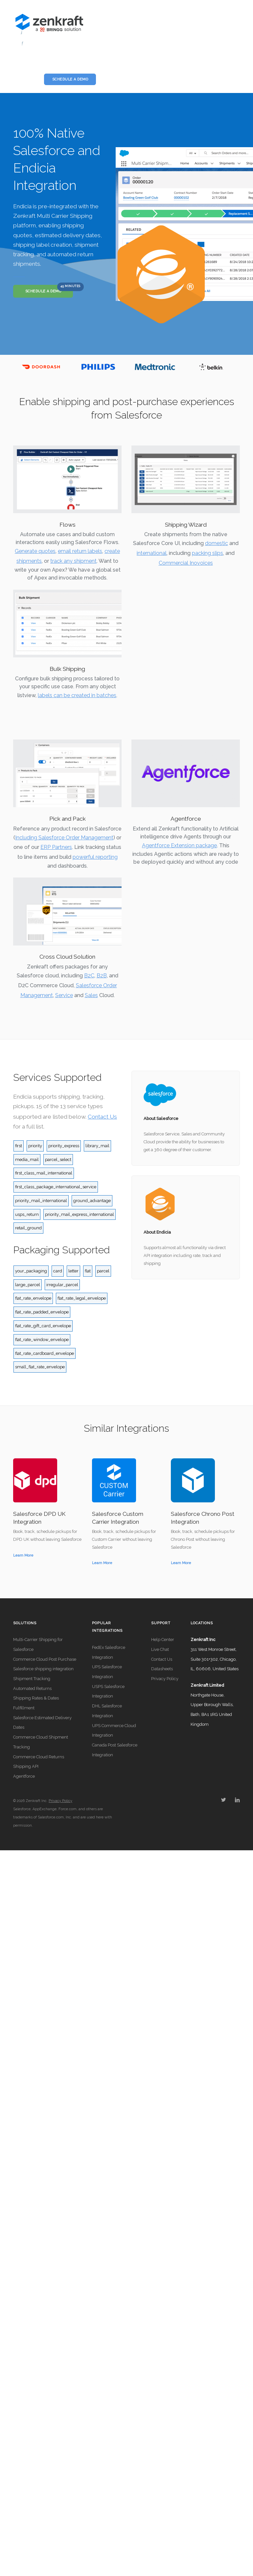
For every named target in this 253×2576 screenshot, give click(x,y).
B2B (102, 975)
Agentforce (24, 1776)
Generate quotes (35, 551)
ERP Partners (56, 847)
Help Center (162, 1639)
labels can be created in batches (77, 695)
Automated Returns (32, 1688)
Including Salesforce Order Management (64, 837)
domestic (216, 543)
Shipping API (25, 1766)
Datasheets (162, 1668)
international (152, 553)
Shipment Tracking (31, 1678)
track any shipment (73, 561)
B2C (89, 975)
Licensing (113, 63)
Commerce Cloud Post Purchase (44, 1659)
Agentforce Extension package (179, 845)
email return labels (80, 551)
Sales (91, 995)
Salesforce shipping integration (43, 1668)
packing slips (207, 553)
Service (64, 995)
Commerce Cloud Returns (38, 1756)
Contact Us (102, 1116)
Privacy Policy (164, 1678)
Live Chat (160, 1649)
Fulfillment (23, 1707)
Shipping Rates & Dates (36, 1698)
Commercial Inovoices (186, 563)
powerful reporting (95, 857)
